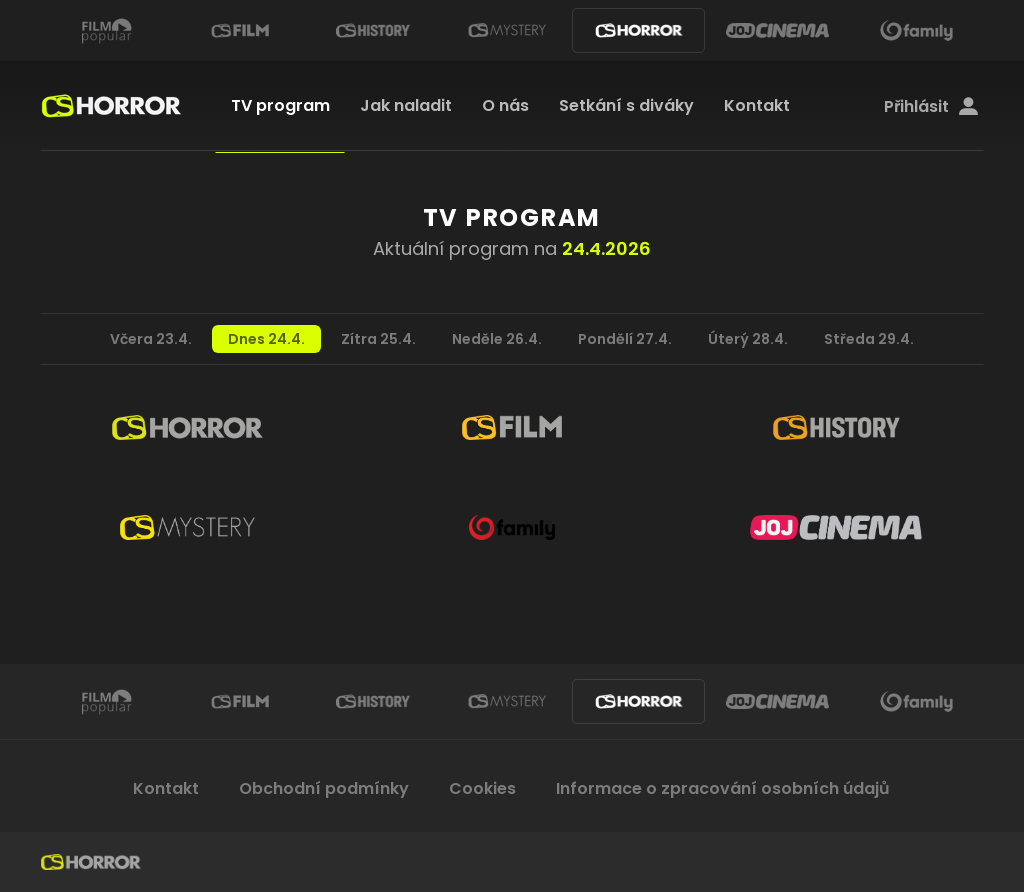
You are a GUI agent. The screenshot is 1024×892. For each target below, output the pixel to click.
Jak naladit (406, 105)
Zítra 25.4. (378, 339)
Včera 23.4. (151, 339)
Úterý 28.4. (748, 339)
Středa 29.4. (869, 339)
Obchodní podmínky (324, 788)
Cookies (482, 788)
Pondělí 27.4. (625, 339)
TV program (280, 105)
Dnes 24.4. (266, 339)
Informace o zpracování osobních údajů (723, 788)
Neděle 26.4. (497, 339)
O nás (505, 105)
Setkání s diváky (626, 105)
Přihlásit (931, 107)
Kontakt (757, 105)
